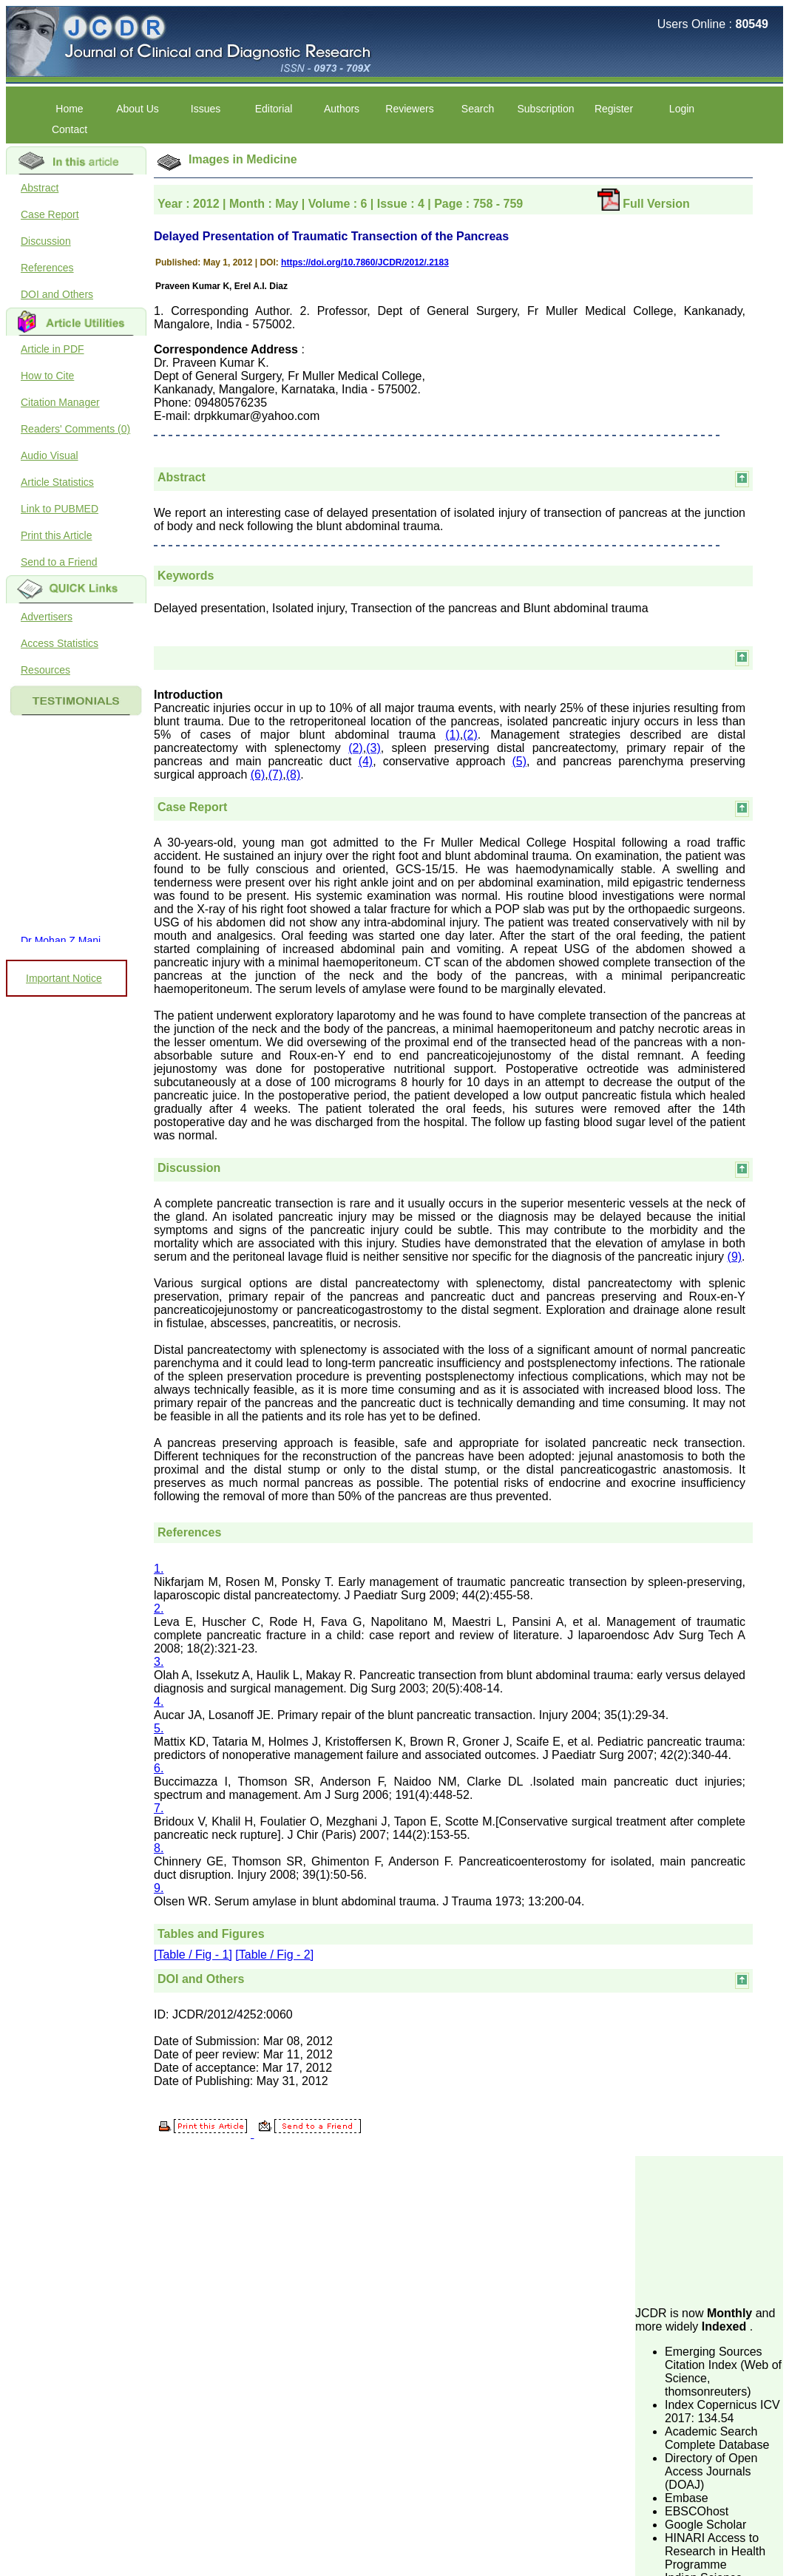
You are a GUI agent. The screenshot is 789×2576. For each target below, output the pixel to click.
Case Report (50, 214)
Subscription (545, 109)
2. (158, 1608)
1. (158, 1568)
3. (158, 1661)
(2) (470, 734)
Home (69, 109)
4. (158, 1701)
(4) (366, 761)
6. (158, 1768)
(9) (735, 1256)
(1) (452, 734)
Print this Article (56, 535)
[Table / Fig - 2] (274, 1954)
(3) (373, 748)
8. (158, 1848)
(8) (293, 774)
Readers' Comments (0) (75, 429)
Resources (45, 670)
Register (614, 109)
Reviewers (409, 109)
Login (681, 109)
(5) (519, 761)
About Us (137, 109)
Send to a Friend (59, 562)
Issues (205, 109)
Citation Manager (60, 402)
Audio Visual (49, 455)
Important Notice (64, 978)
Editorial (274, 109)
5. (158, 1728)
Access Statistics (59, 643)
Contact (69, 129)
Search (477, 109)
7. (158, 1808)
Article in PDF (52, 349)
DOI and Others (57, 294)
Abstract (39, 188)
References (47, 268)
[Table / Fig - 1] (193, 1954)
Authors (341, 109)
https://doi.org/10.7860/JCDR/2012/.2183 (365, 262)
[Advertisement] (709, 2230)
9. (158, 1888)
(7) (275, 774)
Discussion (46, 241)
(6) (258, 774)
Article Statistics (57, 482)
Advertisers (46, 617)
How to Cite (47, 376)
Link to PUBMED (59, 509)
